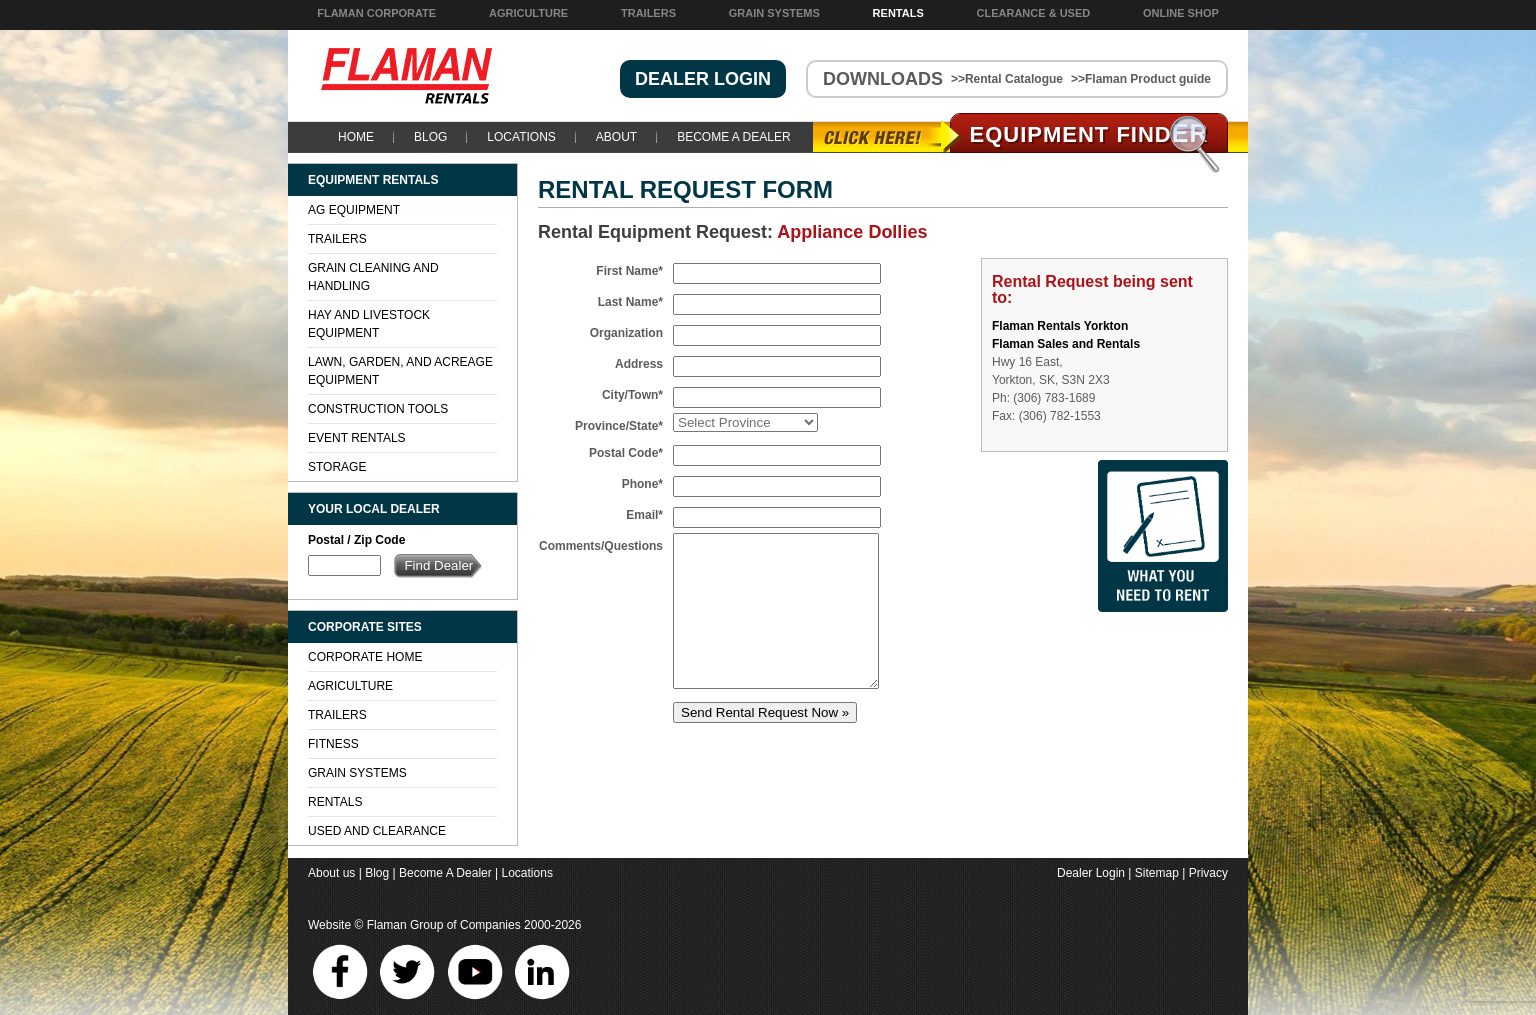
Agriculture (528, 13)
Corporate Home (365, 657)
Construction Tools (378, 409)
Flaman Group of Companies (444, 925)
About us (331, 873)
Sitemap (1157, 873)
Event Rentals (357, 438)
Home (356, 137)
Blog (430, 137)
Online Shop (1181, 13)
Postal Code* (626, 453)
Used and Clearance (377, 831)
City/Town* (632, 395)
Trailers (648, 13)
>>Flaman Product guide (1141, 79)
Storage (337, 467)
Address (639, 364)
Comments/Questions (601, 546)
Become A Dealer (733, 137)
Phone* (642, 484)
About (616, 137)
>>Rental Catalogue (1007, 79)
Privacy (1208, 873)
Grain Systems (774, 13)
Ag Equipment (354, 210)
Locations (521, 137)
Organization (626, 333)
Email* (644, 515)
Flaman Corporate (376, 13)
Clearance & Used (1034, 13)
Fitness (333, 744)
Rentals (898, 13)
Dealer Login (1091, 873)
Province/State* (619, 426)
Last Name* (630, 302)
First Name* (629, 271)
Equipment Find (1089, 134)
